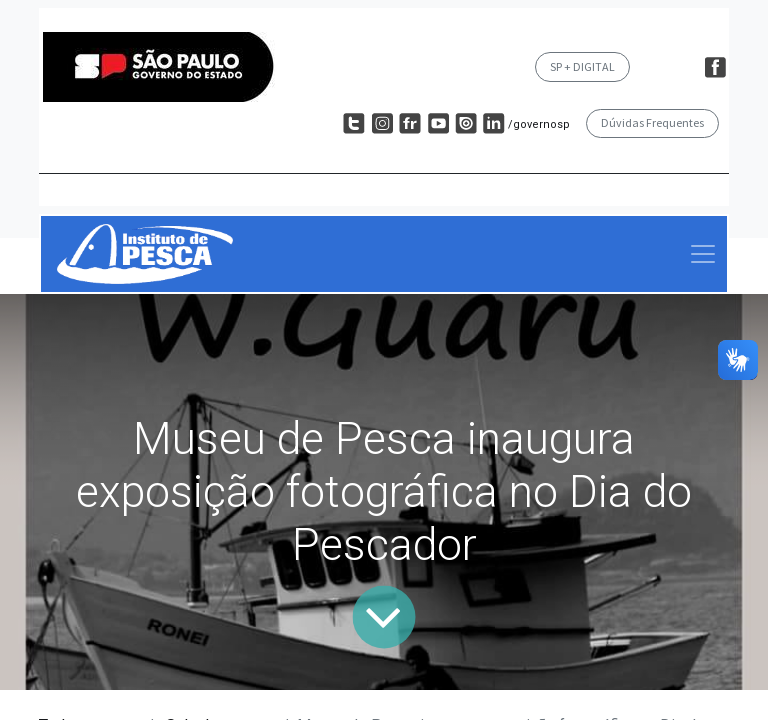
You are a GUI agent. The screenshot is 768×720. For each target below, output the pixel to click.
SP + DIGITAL (582, 66)
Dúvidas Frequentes (652, 122)
